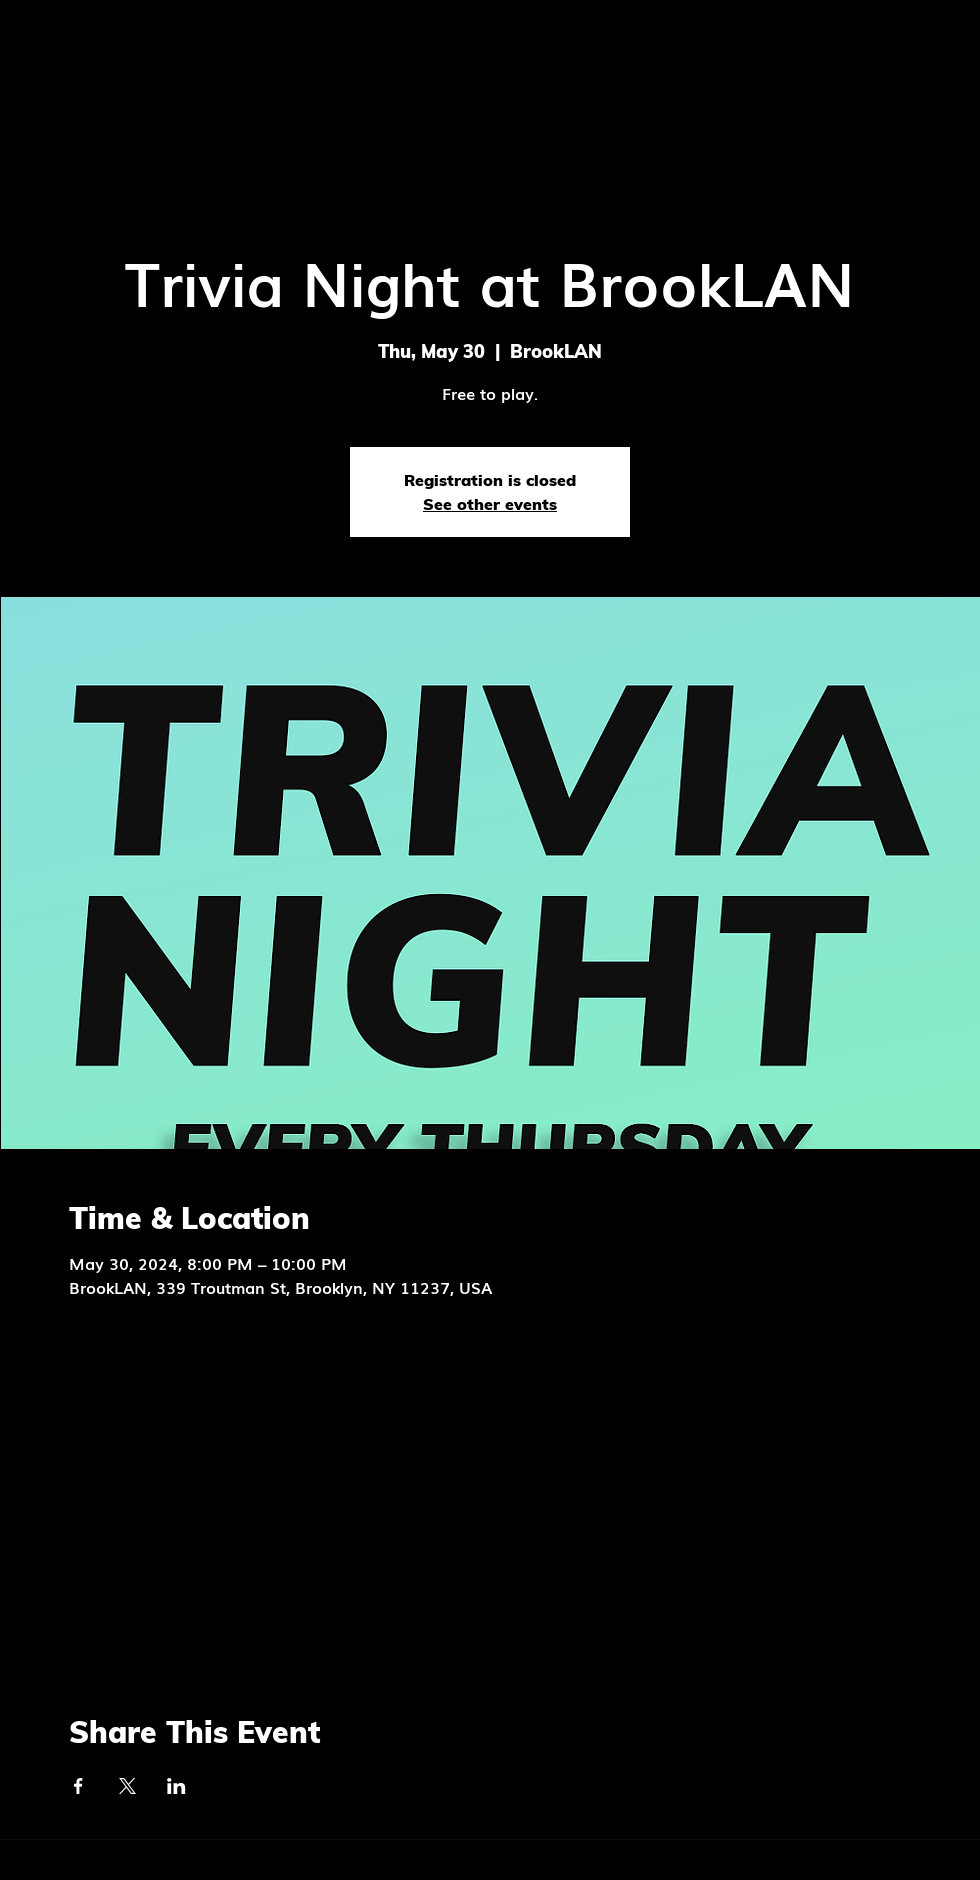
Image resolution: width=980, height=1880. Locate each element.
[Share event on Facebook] (78, 1786)
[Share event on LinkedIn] (176, 1786)
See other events (490, 504)
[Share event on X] (127, 1786)
